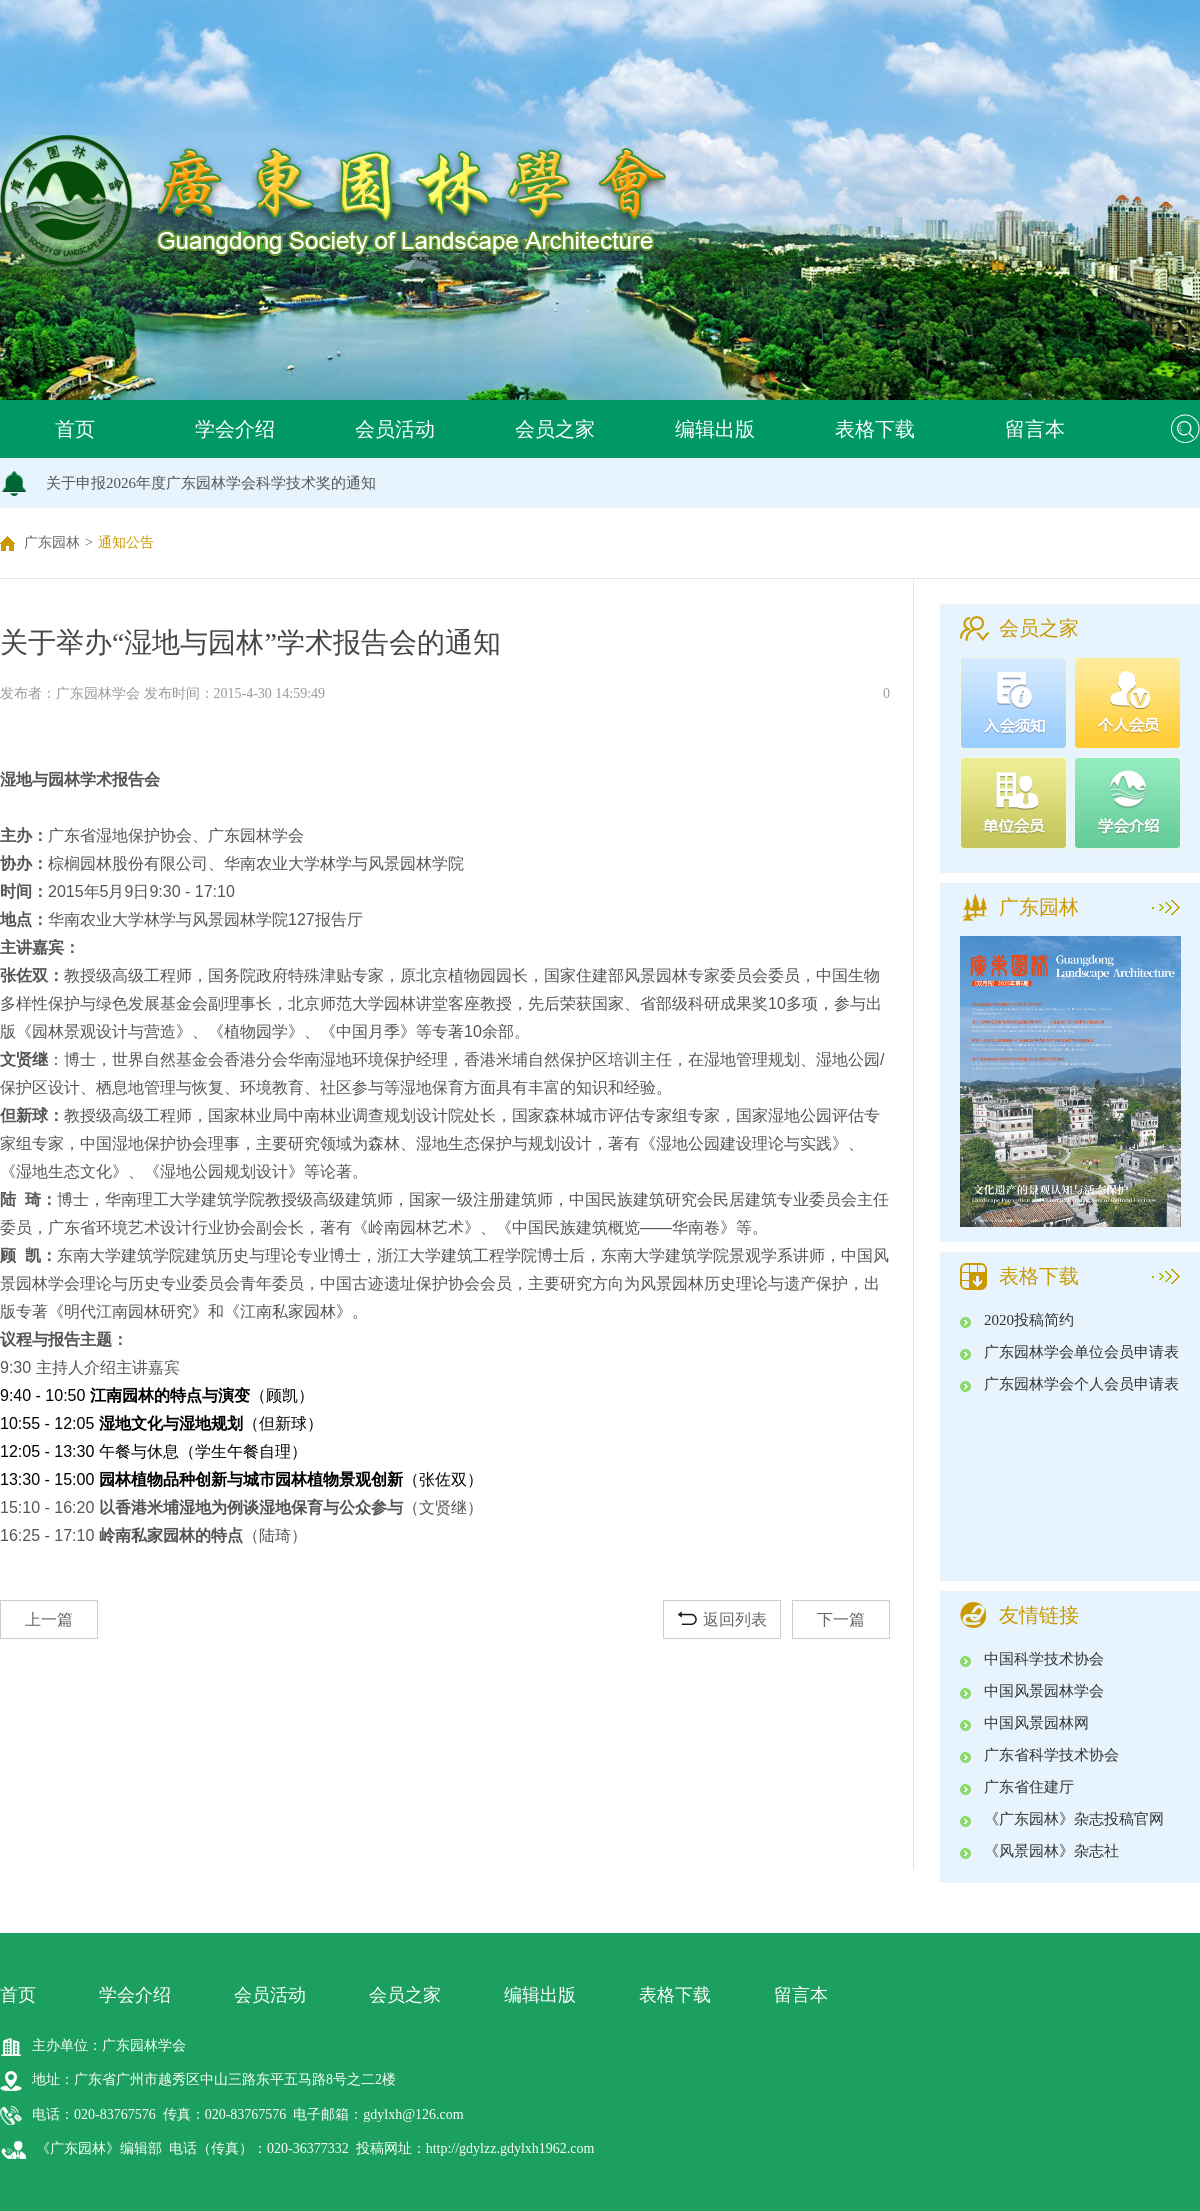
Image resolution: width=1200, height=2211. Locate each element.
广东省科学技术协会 (1051, 1755)
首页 (75, 429)
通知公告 (126, 542)
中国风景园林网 (1036, 1723)
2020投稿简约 (1029, 1320)
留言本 (1035, 429)
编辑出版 (715, 429)
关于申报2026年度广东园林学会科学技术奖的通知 (211, 483)
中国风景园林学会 (1044, 1691)
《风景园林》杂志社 (1051, 1851)
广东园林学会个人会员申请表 (1081, 1384)
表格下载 (875, 429)
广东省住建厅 (1029, 1787)
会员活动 (395, 429)
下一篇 (841, 1619)
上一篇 (49, 1619)
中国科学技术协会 (1044, 1659)
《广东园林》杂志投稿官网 (1074, 1819)
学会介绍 (235, 429)
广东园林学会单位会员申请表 (1081, 1352)
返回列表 (722, 1619)
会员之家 (555, 429)
